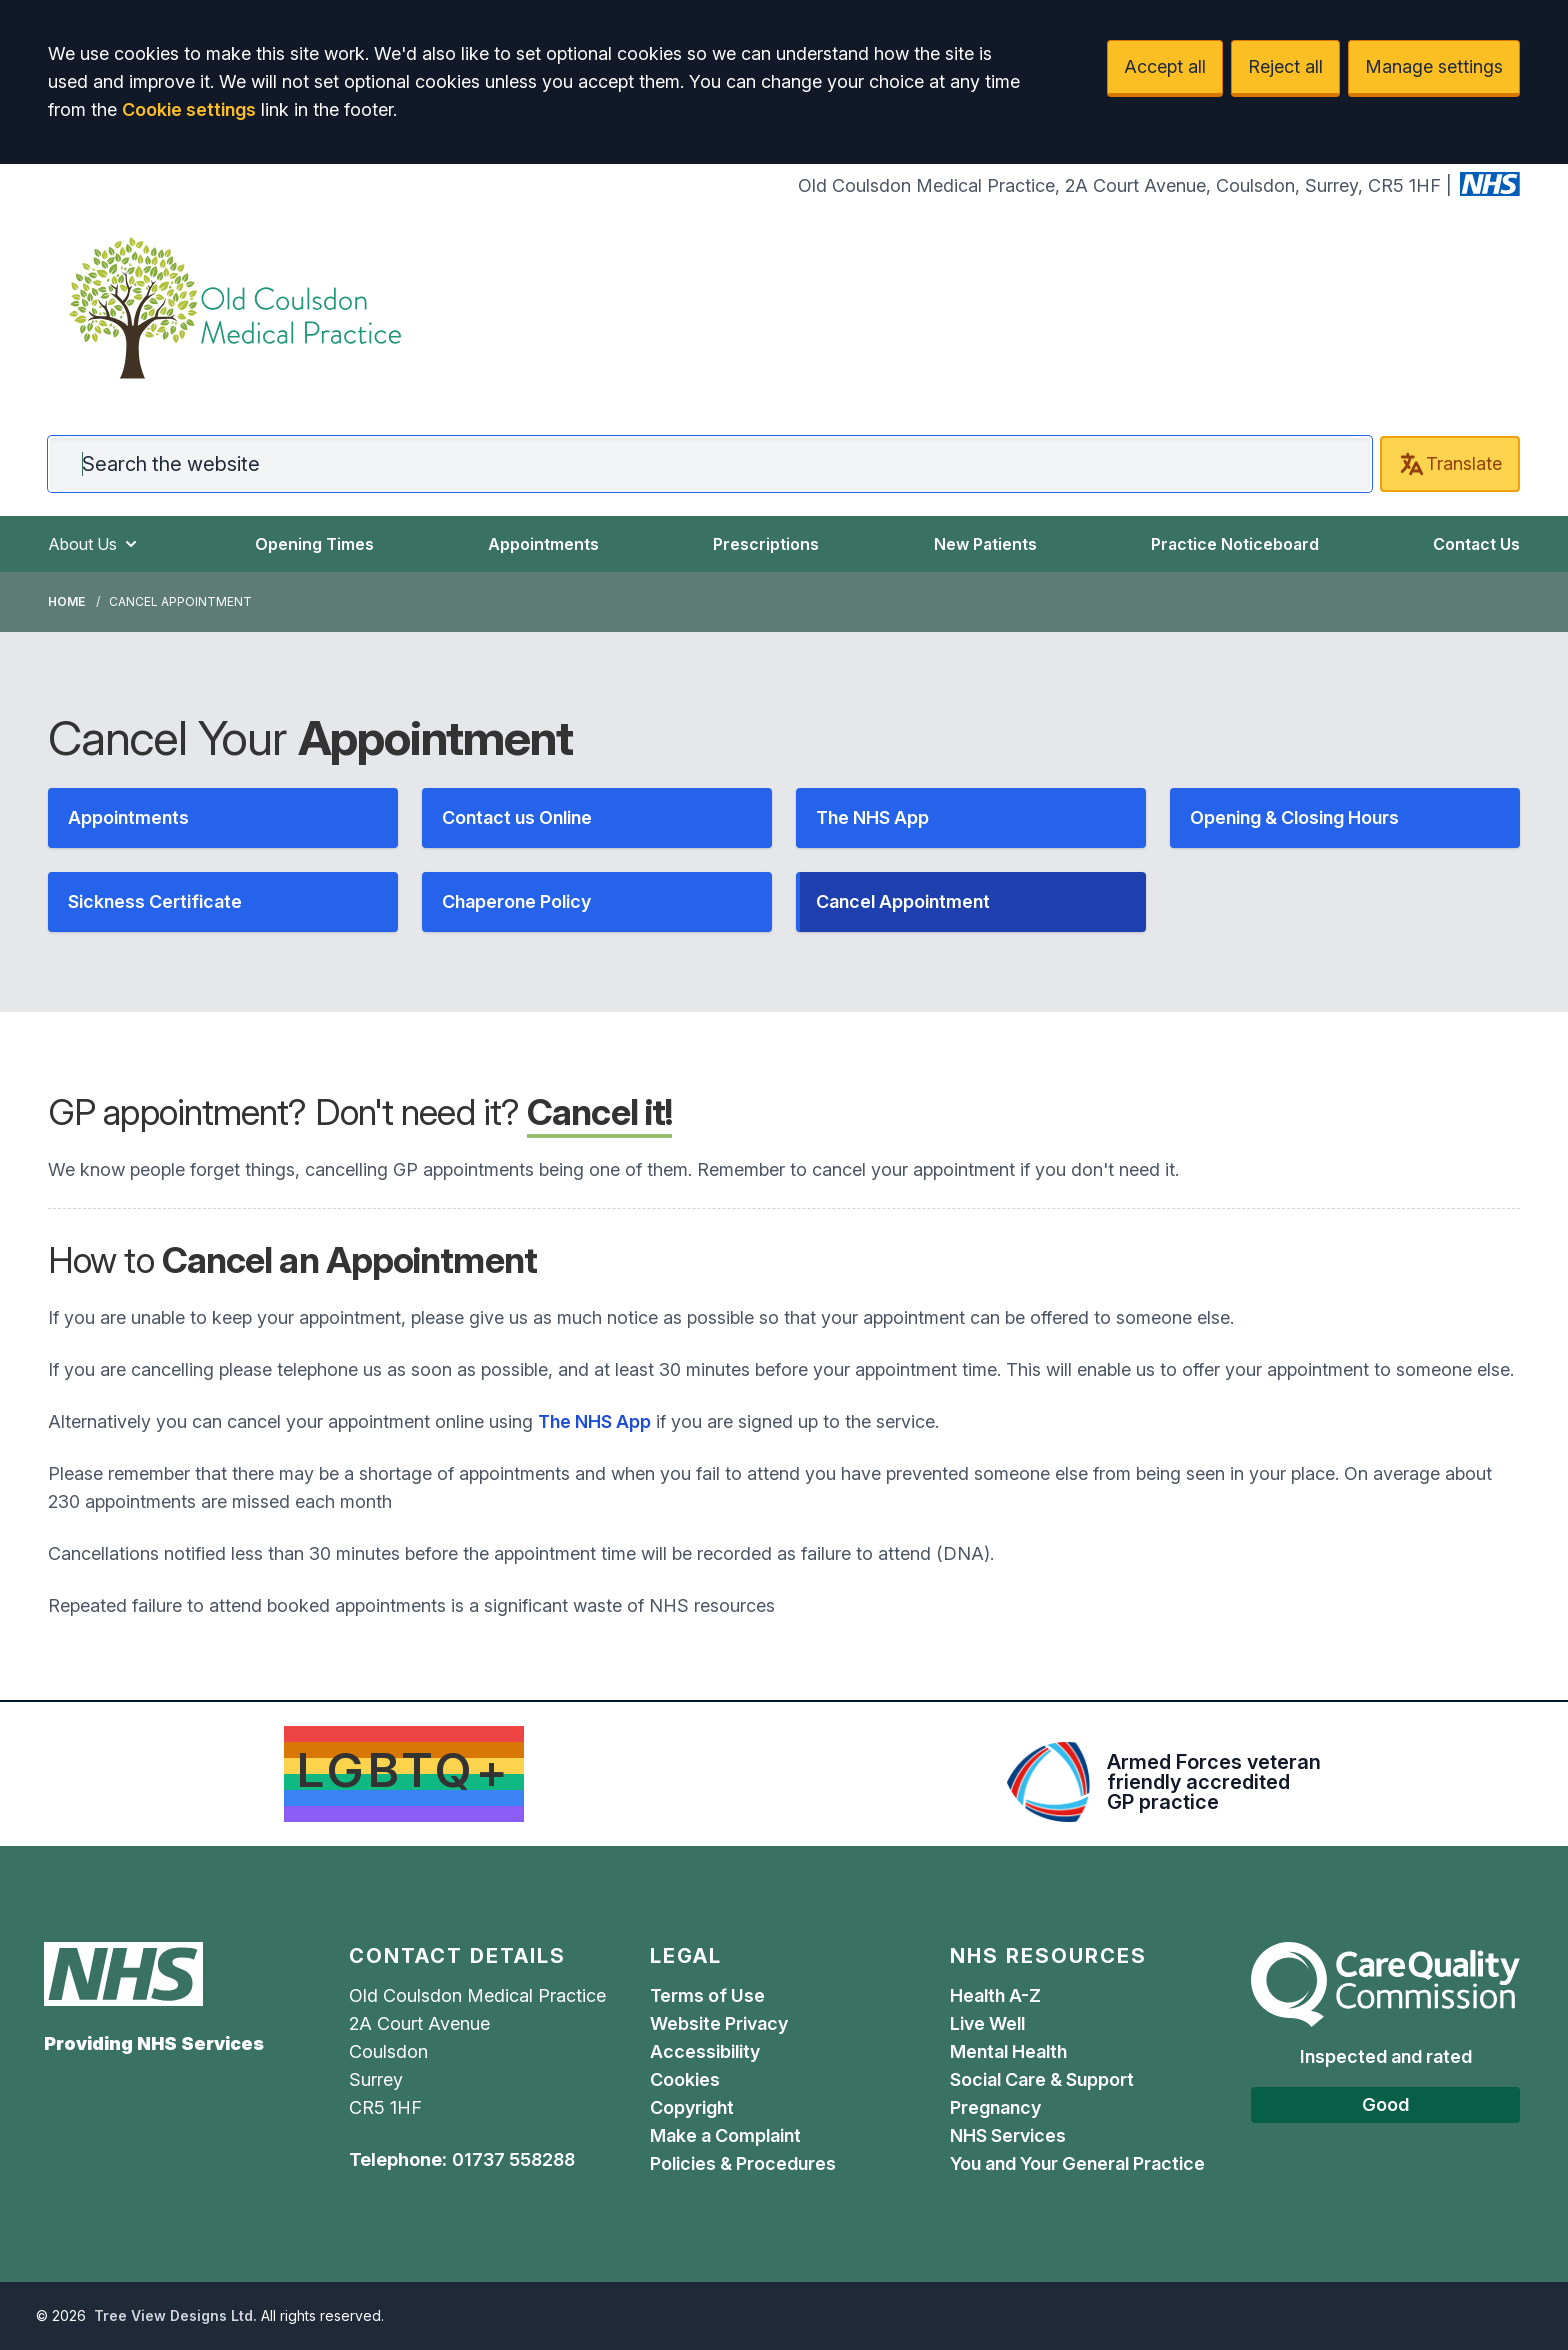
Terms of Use (707, 1995)
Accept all (1165, 66)
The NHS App (872, 817)
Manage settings (1434, 66)
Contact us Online (517, 817)
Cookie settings (189, 109)
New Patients (985, 544)
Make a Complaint (725, 2135)
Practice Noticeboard (1235, 544)
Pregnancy (995, 2107)
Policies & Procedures (743, 2163)
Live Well (987, 2023)
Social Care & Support (1042, 2079)
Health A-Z (995, 1995)
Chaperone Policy (516, 901)
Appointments (543, 544)
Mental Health (1008, 2051)
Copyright (692, 2107)
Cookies (685, 2079)
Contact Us (1476, 544)
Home (66, 601)
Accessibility (705, 2051)
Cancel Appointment (903, 901)
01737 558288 (513, 2159)
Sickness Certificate (155, 901)
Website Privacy (719, 2023)
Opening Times (314, 544)
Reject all (1285, 66)
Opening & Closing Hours (1294, 817)
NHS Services (1008, 2135)
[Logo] (235, 308)
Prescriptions (766, 544)
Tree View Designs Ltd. (175, 2315)
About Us (94, 544)
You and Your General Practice (1079, 2163)
